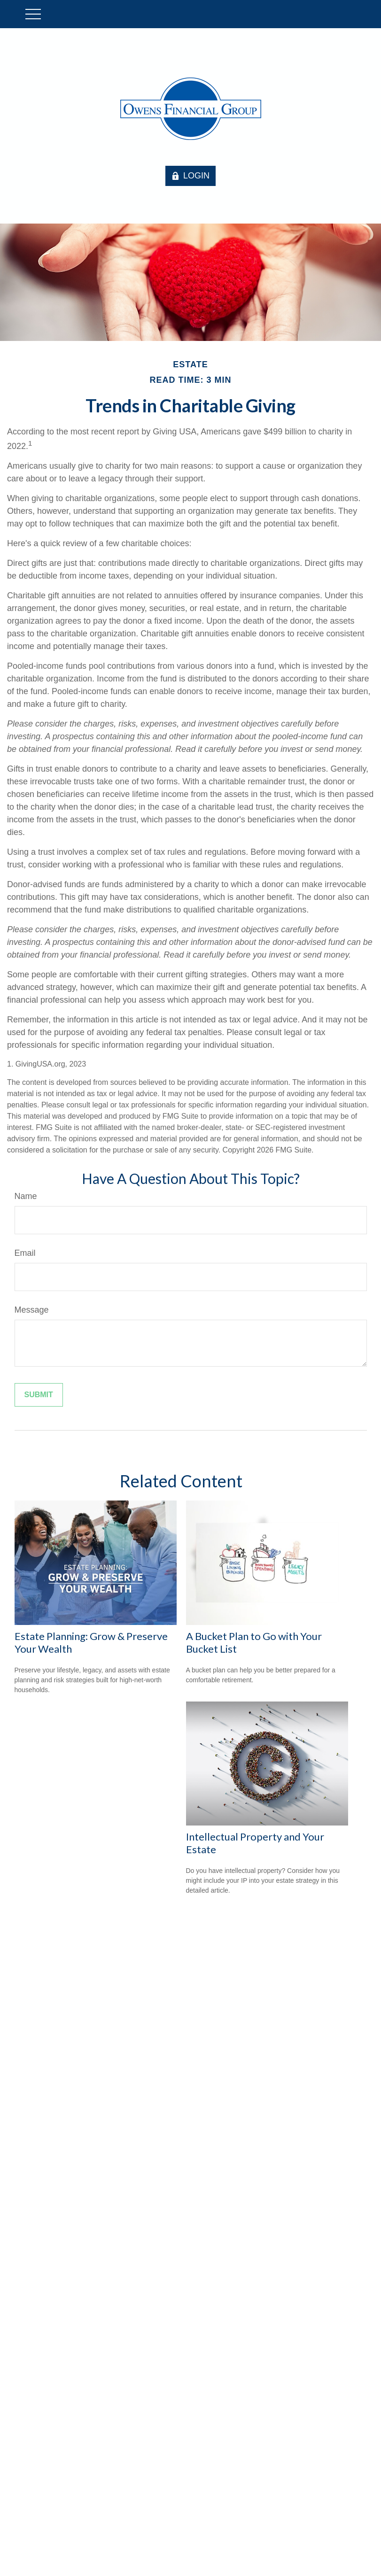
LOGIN (190, 175)
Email (25, 1253)
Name (26, 1196)
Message (32, 1310)
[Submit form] (39, 1395)
